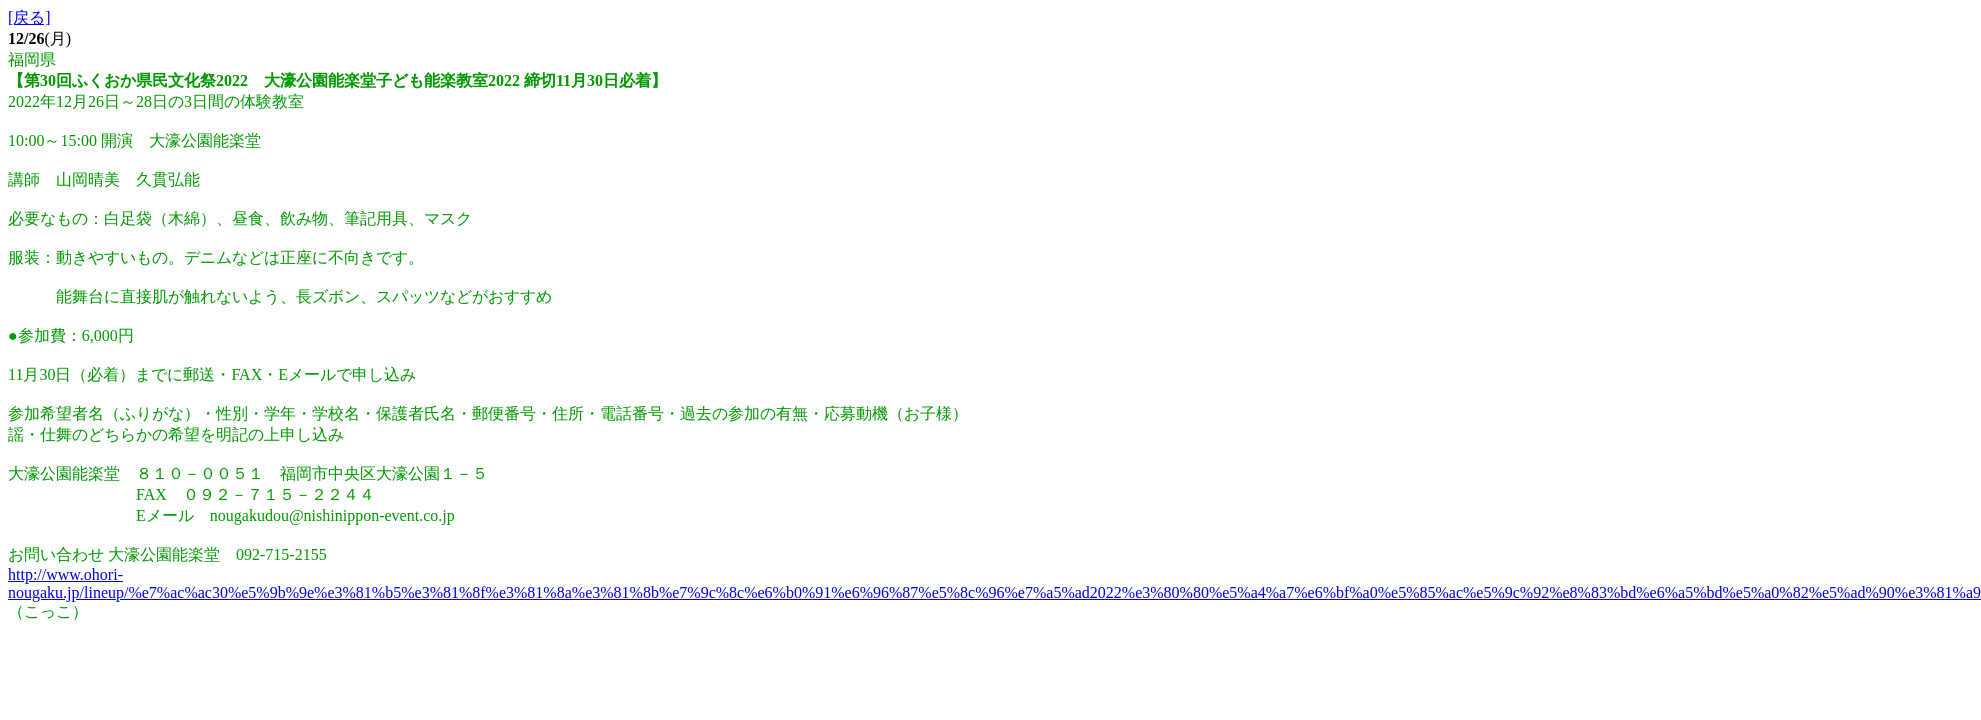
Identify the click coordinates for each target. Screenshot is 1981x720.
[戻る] (29, 17)
